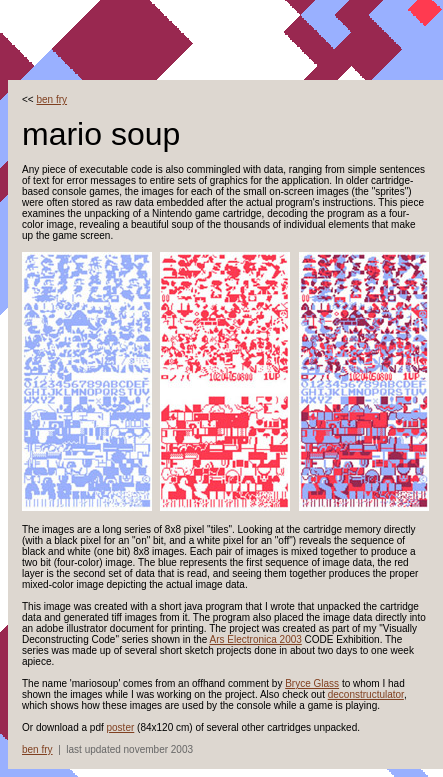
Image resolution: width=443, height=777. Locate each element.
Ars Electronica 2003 (256, 639)
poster (121, 727)
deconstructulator (366, 694)
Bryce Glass (312, 683)
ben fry (51, 99)
